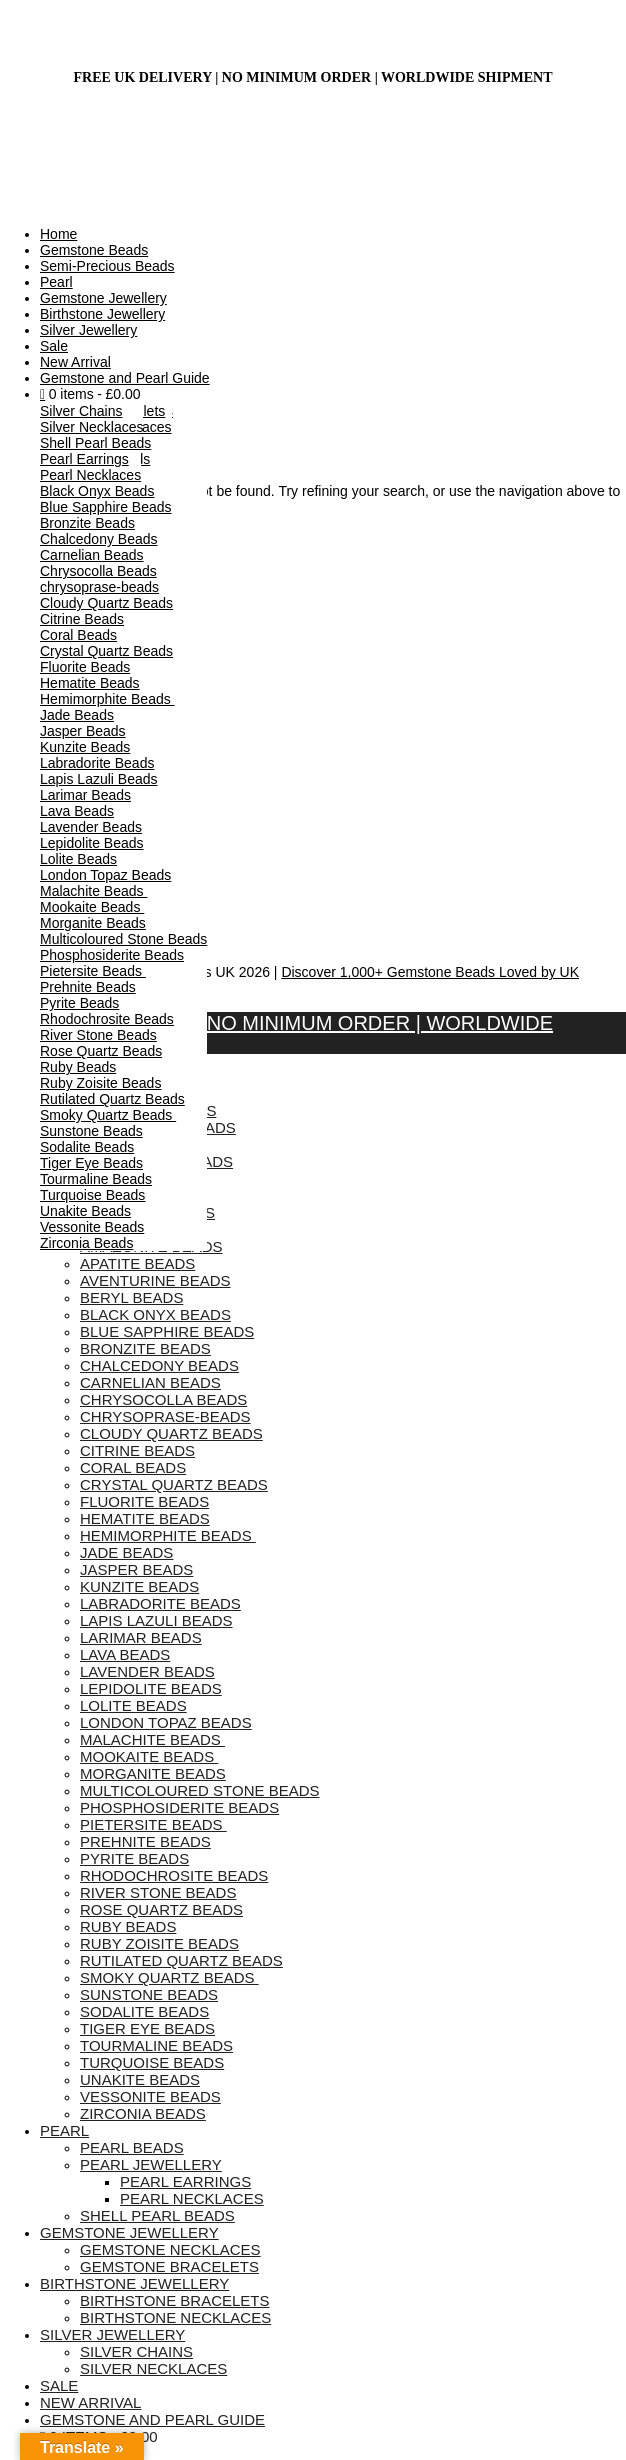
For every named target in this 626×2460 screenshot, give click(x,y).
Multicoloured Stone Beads (123, 939)
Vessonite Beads (92, 1227)
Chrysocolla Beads (98, 571)
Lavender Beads (91, 827)
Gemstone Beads (94, 250)
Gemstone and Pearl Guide (125, 378)
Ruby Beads (78, 1067)
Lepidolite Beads (92, 843)
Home (58, 234)
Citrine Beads (82, 619)
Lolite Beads (78, 859)
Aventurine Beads (155, 1280)
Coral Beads (78, 635)
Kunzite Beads (85, 747)
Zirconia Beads (86, 1243)
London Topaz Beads (105, 875)
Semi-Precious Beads (107, 266)
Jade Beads (77, 715)
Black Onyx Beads (97, 491)
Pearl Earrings (84, 459)
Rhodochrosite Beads (107, 1019)
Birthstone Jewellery (102, 314)
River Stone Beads (98, 1035)
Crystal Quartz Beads (106, 651)
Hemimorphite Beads (107, 699)
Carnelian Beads (92, 555)
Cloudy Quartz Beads (106, 603)
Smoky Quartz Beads (108, 1115)
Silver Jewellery (88, 330)
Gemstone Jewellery (103, 298)
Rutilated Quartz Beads (112, 1099)
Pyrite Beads (79, 1003)
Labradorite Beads (97, 763)
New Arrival (75, 362)
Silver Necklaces (91, 427)
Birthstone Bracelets (175, 2300)
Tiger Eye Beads (91, 1163)
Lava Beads (77, 811)
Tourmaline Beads (96, 1179)
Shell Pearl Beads (95, 443)
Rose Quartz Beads (101, 1051)
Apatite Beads (137, 1263)
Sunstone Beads (91, 1131)
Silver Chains (81, 411)
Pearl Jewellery (151, 2164)
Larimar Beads (85, 795)
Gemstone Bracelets (169, 2266)
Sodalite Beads (87, 1147)
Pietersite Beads (93, 971)
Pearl (56, 282)
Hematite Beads (90, 683)
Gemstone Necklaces (170, 2249)
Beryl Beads (131, 1297)
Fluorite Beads (85, 667)
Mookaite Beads (92, 907)
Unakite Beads (85, 1211)
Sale (54, 346)
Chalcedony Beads (99, 539)
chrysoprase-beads (99, 587)
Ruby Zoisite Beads (100, 1083)
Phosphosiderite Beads (112, 955)
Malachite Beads (93, 891)
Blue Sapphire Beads (106, 507)
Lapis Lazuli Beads (99, 779)
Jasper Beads (83, 731)
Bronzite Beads (87, 523)
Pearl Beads (132, 2147)
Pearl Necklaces (90, 475)
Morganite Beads (93, 923)
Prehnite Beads (88, 987)
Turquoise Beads (92, 1195)
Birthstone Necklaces (175, 2317)
